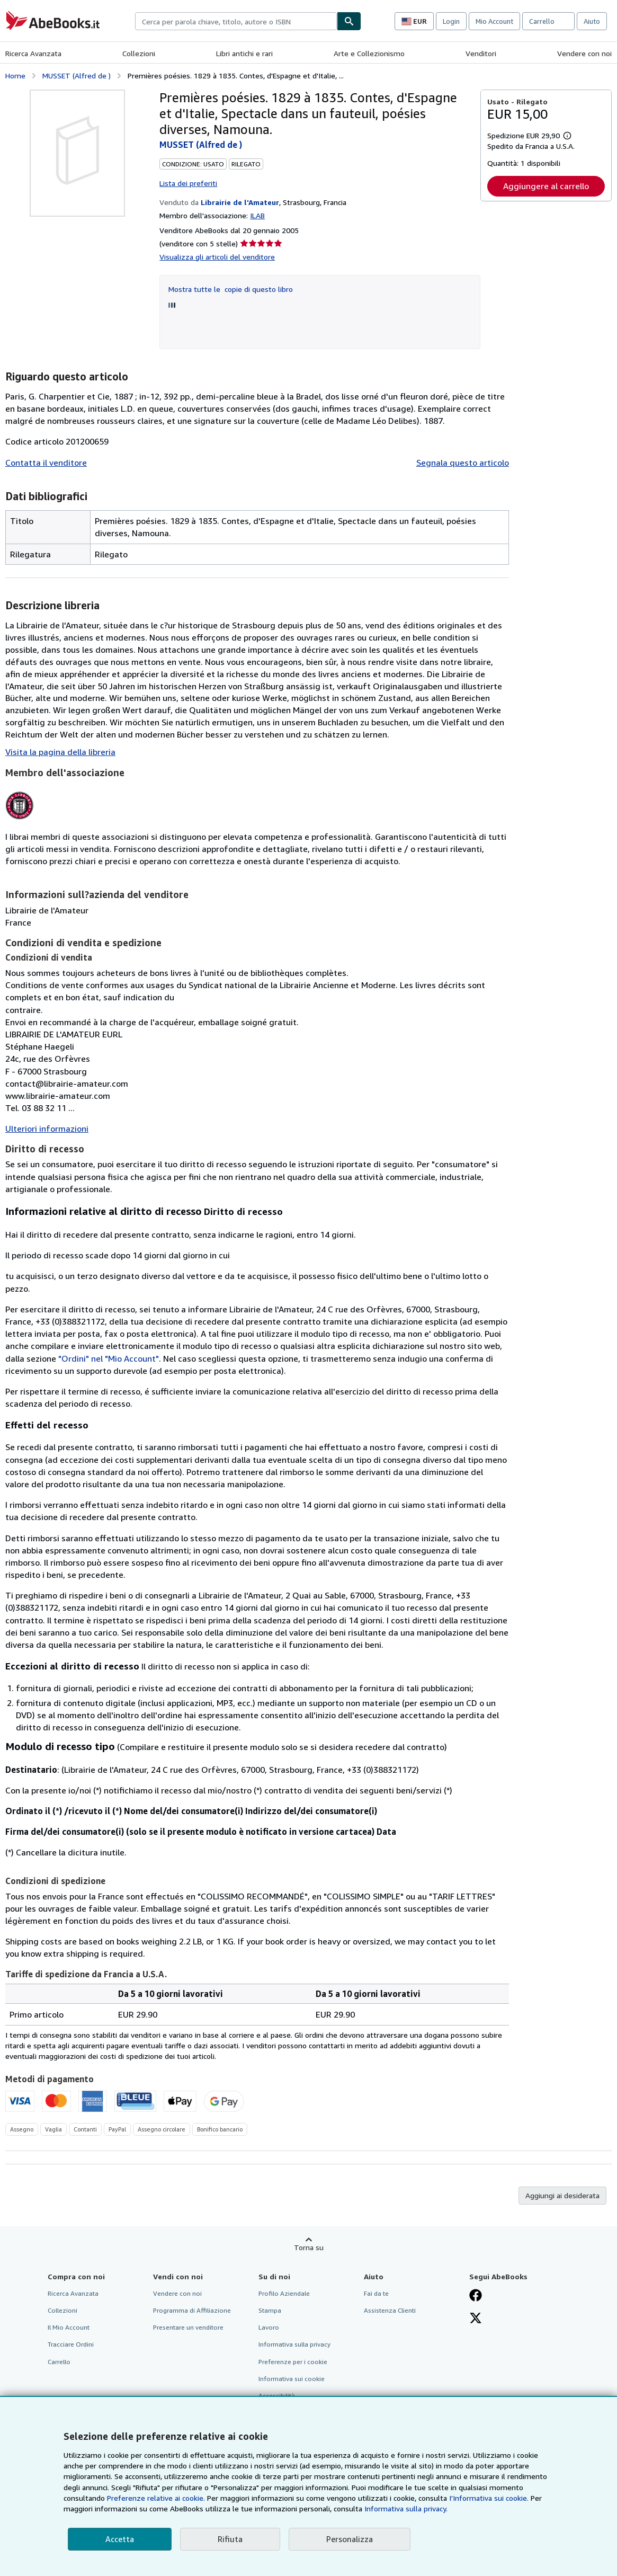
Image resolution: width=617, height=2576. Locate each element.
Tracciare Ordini (71, 2344)
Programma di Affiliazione (192, 2310)
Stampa (269, 2310)
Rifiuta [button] (230, 2539)
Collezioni (138, 53)
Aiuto (592, 21)
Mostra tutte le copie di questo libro (230, 289)
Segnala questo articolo (462, 462)
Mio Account (494, 21)
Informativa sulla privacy (294, 2344)
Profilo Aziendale (284, 2293)
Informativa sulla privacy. (406, 2508)
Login (451, 21)
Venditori (481, 53)
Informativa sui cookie (291, 2379)
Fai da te (376, 2293)
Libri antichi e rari (244, 53)
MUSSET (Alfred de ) (76, 75)
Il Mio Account (69, 2327)
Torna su (309, 2247)
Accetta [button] (119, 2539)
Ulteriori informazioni (46, 1128)
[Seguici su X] (475, 2319)
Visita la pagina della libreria (60, 752)
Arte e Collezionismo (369, 53)
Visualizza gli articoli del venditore (217, 256)
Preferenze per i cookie (292, 2362)
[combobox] (236, 21)
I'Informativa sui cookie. (489, 2497)
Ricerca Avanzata (33, 53)
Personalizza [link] (349, 2539)
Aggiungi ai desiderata (562, 2195)
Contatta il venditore (46, 462)
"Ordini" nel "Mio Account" (108, 1358)
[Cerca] (349, 21)
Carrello (59, 2362)
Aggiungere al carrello (546, 186)
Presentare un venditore (188, 2327)
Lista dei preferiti (188, 183)
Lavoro (268, 2327)
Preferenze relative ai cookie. (156, 2497)
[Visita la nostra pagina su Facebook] (475, 2296)
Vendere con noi (584, 53)
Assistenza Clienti (390, 2310)
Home (15, 75)
